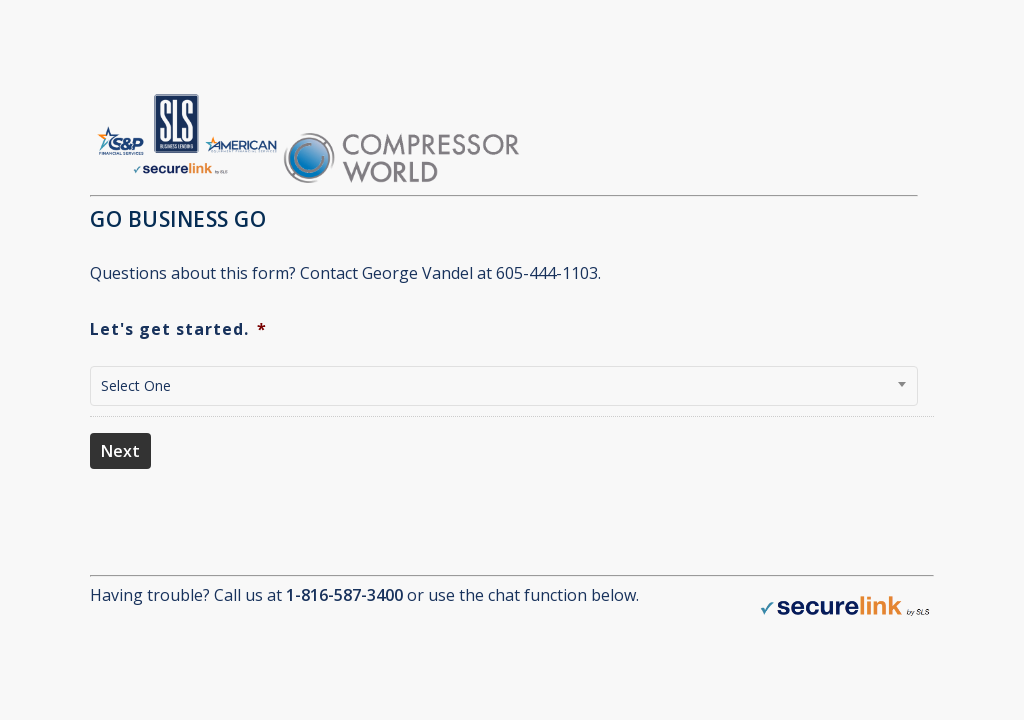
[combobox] (504, 386)
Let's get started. (178, 329)
